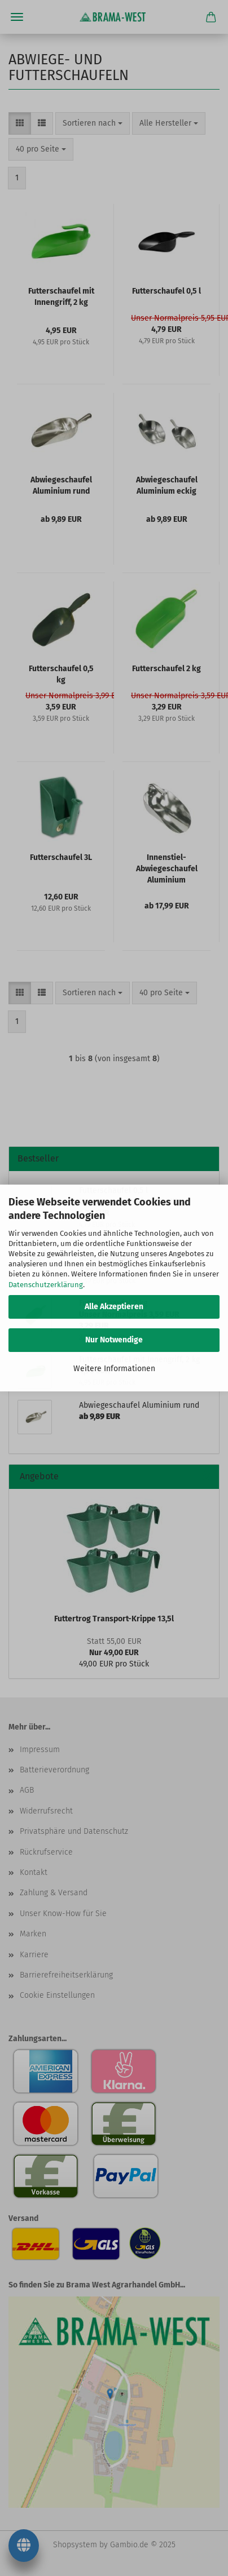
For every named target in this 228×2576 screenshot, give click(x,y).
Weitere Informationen (114, 1368)
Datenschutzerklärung (45, 1284)
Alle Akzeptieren (114, 1306)
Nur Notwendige (114, 1340)
